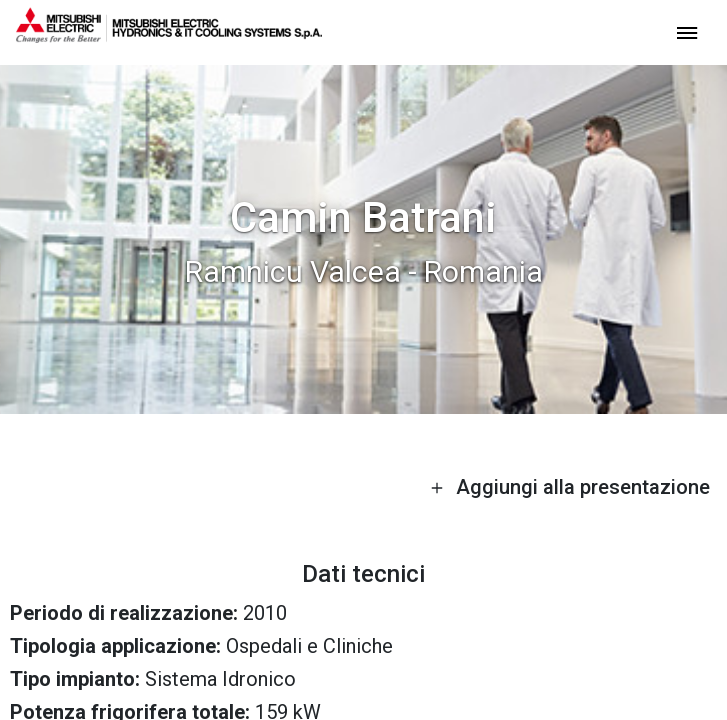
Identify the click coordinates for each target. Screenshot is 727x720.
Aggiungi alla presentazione (570, 487)
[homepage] (169, 35)
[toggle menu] (687, 31)
